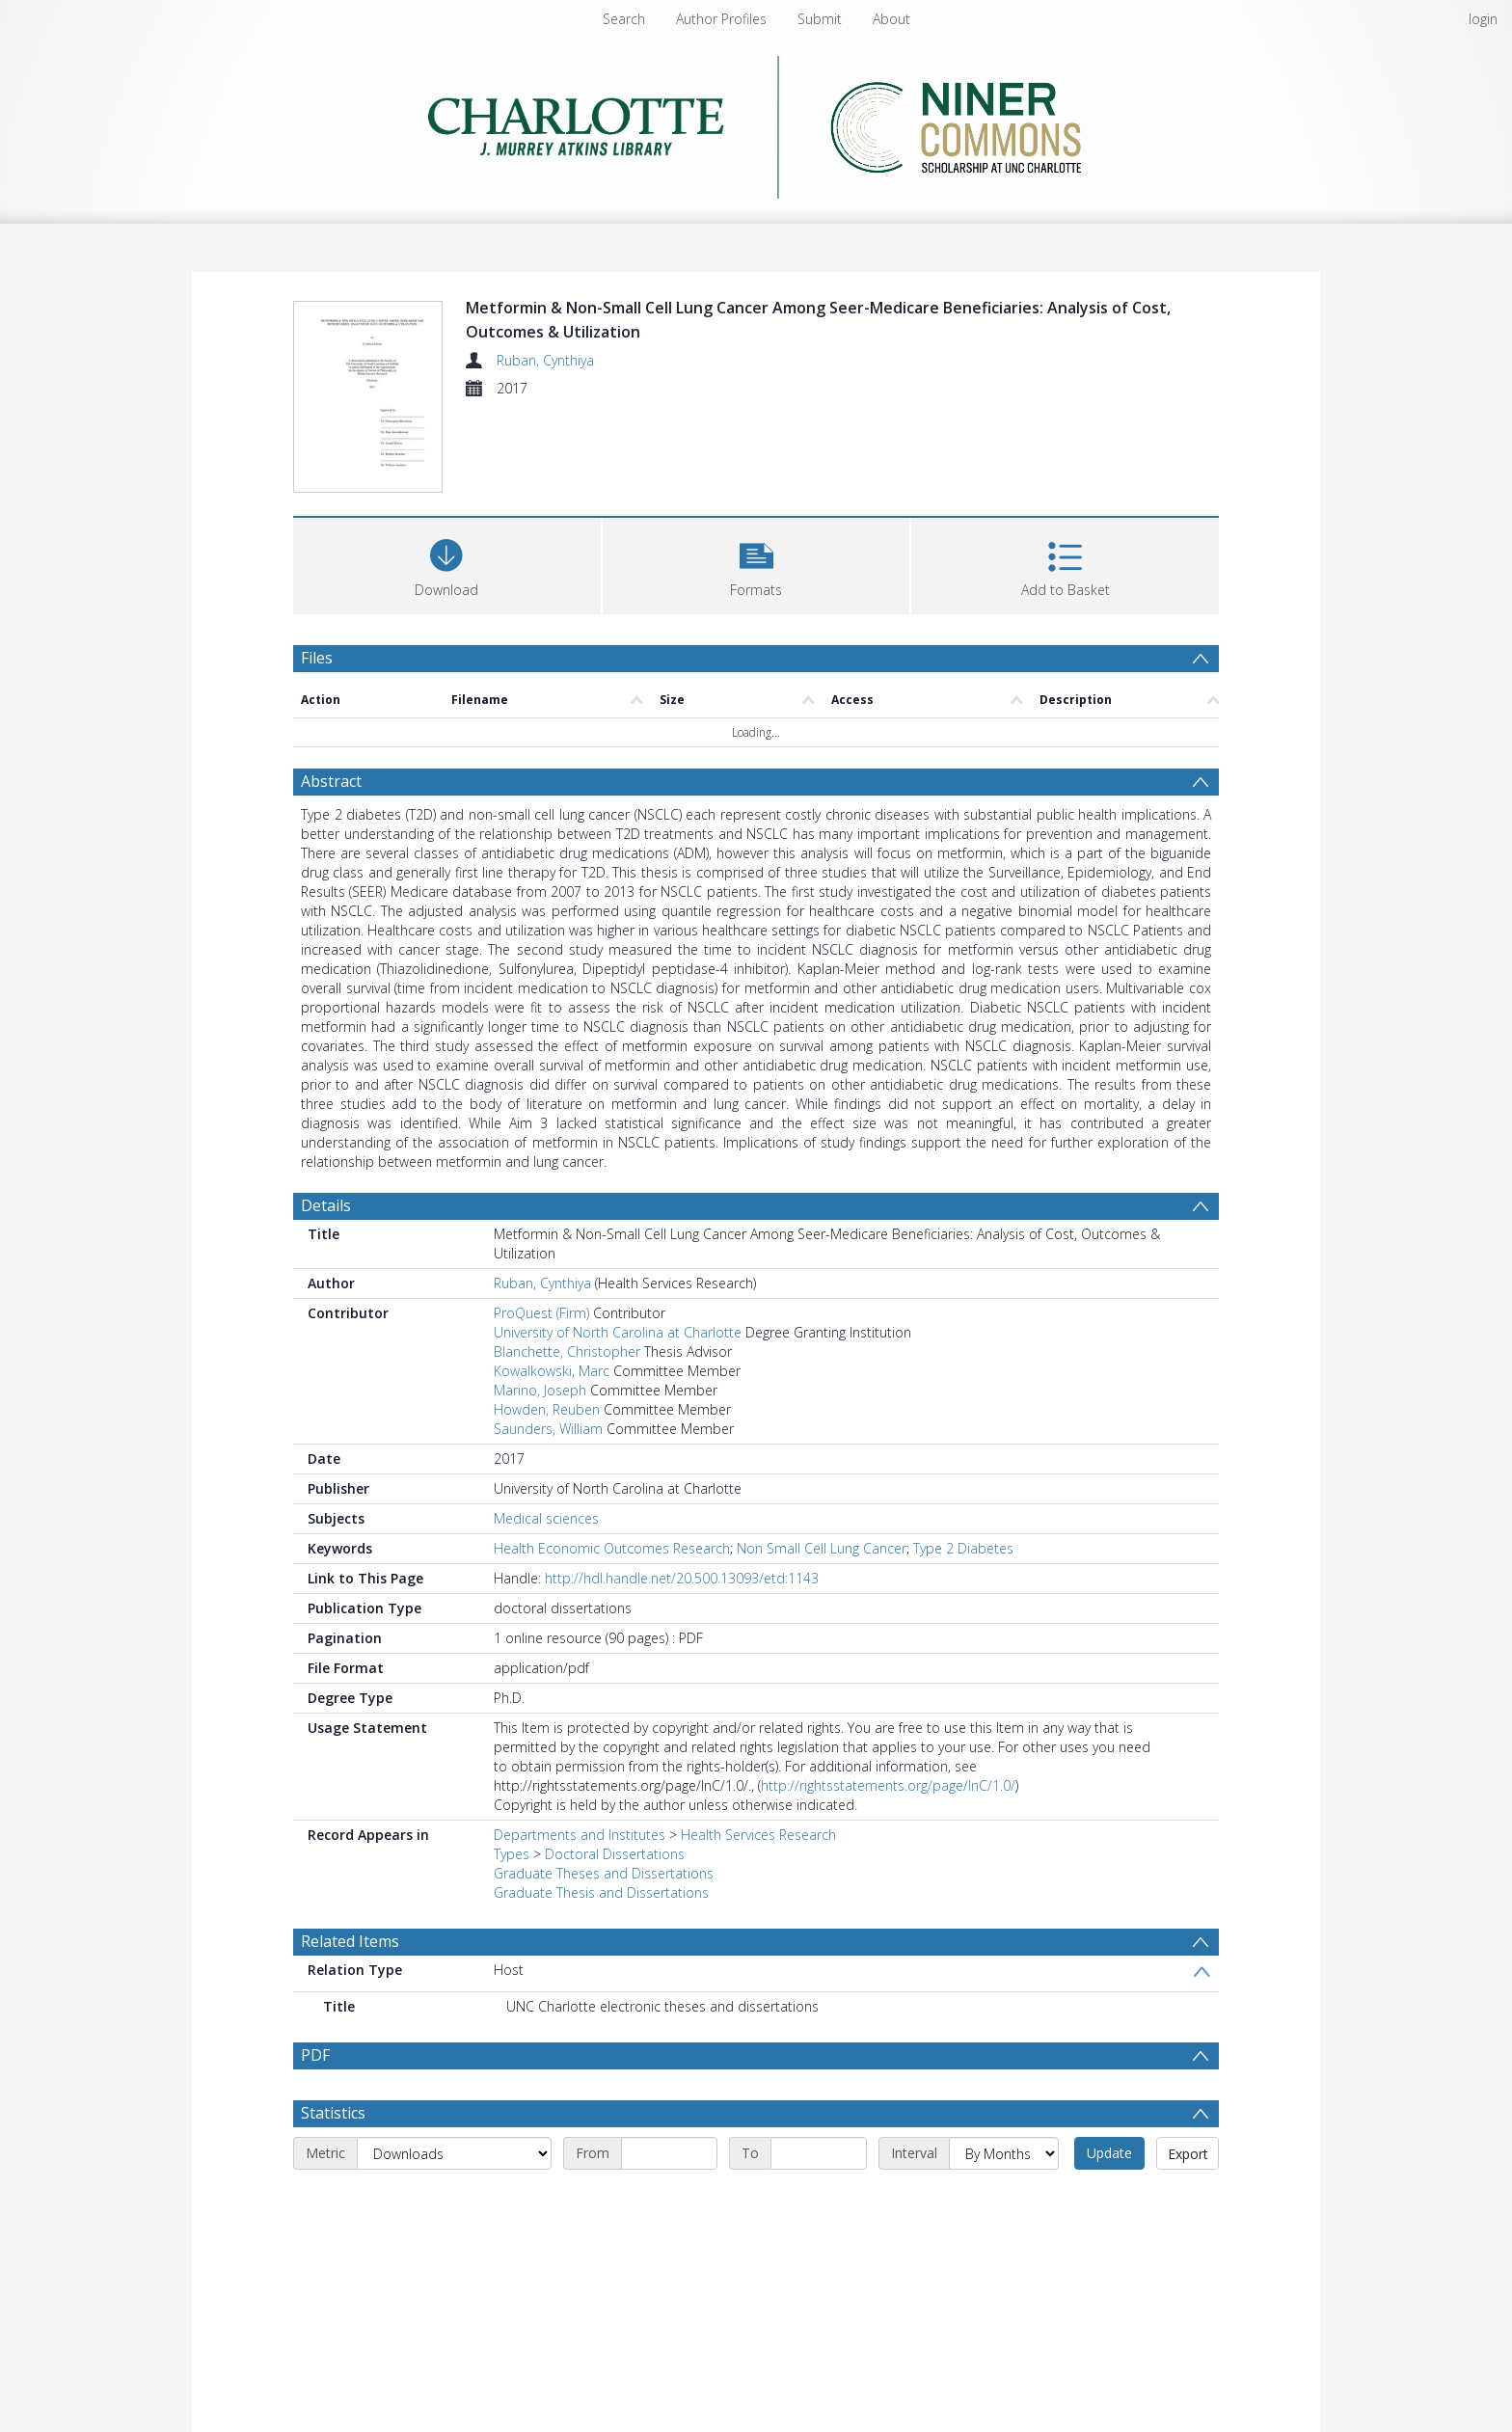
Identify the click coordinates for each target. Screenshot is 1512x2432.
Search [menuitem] (624, 19)
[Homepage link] (756, 122)
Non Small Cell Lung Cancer (821, 1548)
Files (317, 657)
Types (511, 1854)
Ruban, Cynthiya (545, 360)
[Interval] (1004, 2153)
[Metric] (454, 2153)
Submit (819, 19)
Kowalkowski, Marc (551, 1371)
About (891, 19)
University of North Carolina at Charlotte (618, 1332)
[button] (756, 563)
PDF (315, 2055)
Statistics (333, 2112)
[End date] (818, 2153)
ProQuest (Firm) (541, 1313)
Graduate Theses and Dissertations (604, 1873)
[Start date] (669, 2153)
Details (326, 1205)
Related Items (350, 1941)
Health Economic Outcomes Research (612, 1548)
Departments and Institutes (579, 1834)
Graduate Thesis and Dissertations (601, 1892)
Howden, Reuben (547, 1409)
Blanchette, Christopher (567, 1351)
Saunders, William (548, 1428)
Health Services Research (758, 1834)
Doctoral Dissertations (615, 1854)
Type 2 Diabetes (963, 1548)
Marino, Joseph (540, 1390)
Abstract (331, 781)
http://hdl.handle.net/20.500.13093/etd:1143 (682, 1578)
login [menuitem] (1483, 19)
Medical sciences (546, 1518)
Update (1109, 2153)
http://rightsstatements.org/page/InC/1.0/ (888, 1785)
